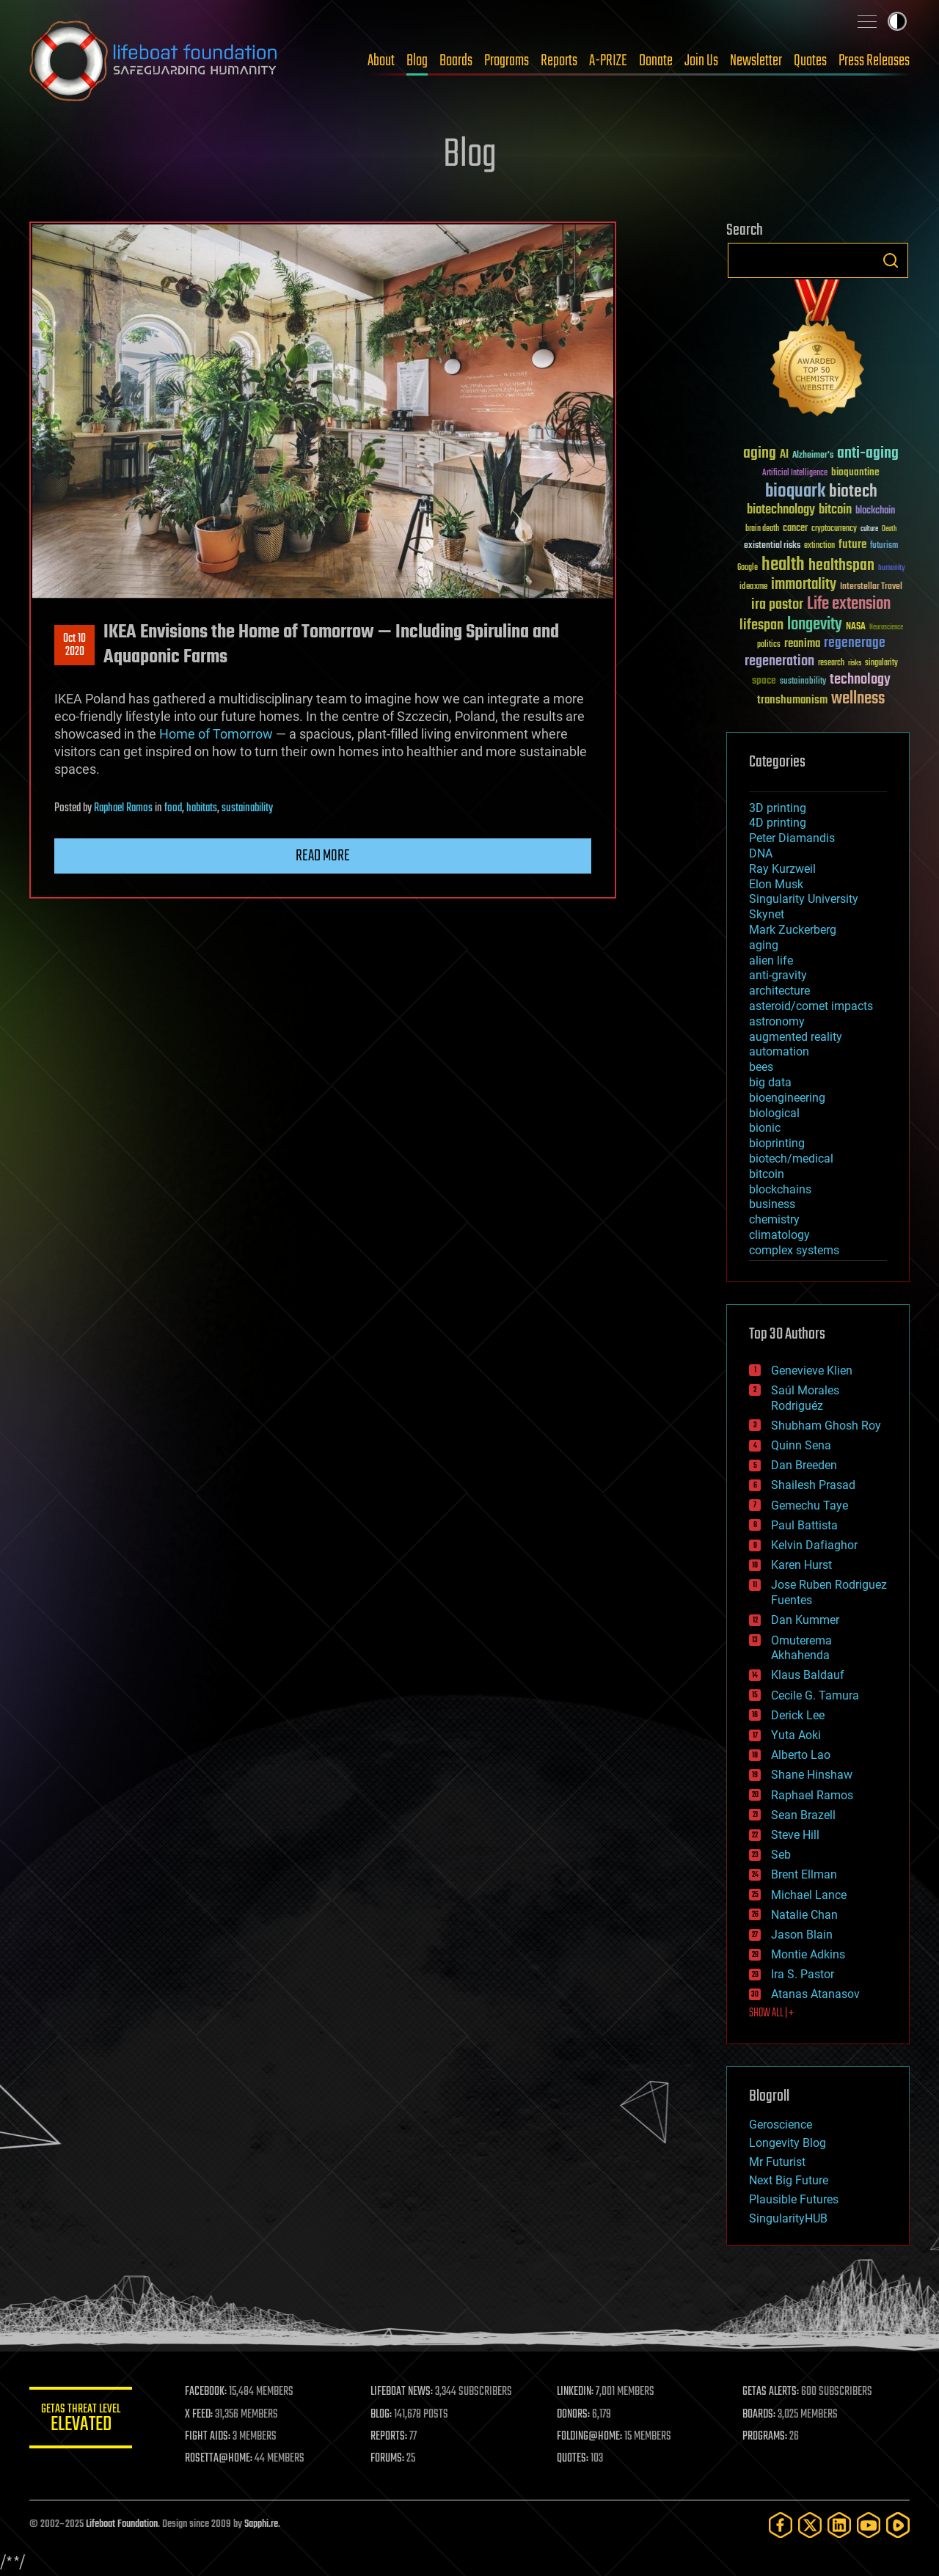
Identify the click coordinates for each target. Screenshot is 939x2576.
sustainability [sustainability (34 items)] (803, 682)
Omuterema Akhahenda (801, 1648)
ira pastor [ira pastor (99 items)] (777, 604)
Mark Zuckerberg (792, 930)
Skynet (766, 914)
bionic (765, 1128)
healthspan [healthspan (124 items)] (841, 566)
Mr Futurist (777, 2162)
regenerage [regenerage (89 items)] (854, 643)
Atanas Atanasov (815, 1994)
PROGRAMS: (764, 2436)
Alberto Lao (800, 1755)
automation (779, 1051)
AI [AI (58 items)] (784, 455)
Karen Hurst (801, 1565)
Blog (417, 61)
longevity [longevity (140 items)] (814, 624)
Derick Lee (798, 1715)
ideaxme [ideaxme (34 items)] (753, 587)
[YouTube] (868, 2525)
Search (890, 260)
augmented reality (795, 1037)
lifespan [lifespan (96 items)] (761, 625)
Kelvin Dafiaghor (814, 1545)
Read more (323, 856)
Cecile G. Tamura (815, 1695)
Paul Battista (804, 1525)
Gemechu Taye (809, 1505)
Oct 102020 (74, 645)
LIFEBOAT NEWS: (401, 2391)
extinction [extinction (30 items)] (819, 546)
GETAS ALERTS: (770, 2391)
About (381, 61)
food (173, 808)
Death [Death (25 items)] (889, 529)
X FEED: (199, 2414)
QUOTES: (572, 2458)
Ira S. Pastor (802, 1974)
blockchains (780, 1189)
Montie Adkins (808, 1954)
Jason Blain (802, 1935)
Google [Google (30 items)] (747, 568)
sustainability (247, 808)
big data (770, 1082)
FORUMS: (387, 2458)
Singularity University (803, 899)
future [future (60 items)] (852, 545)
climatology (779, 1235)
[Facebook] (780, 2525)
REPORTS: (388, 2436)
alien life (771, 960)
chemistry (774, 1219)
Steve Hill (795, 1835)
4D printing (777, 823)
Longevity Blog (787, 2143)
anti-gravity (778, 975)
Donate (656, 61)
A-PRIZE (608, 61)
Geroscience (780, 2125)
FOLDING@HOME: (589, 2436)
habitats (201, 808)
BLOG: (381, 2414)
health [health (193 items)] (783, 565)
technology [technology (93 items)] (860, 680)
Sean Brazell (803, 1815)
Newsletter (756, 61)
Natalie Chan (804, 1915)
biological (774, 1113)
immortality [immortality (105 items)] (803, 584)
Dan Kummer (805, 1620)
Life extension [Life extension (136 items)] (849, 604)
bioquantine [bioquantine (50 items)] (855, 472)
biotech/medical (791, 1159)
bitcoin (766, 1174)
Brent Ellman (804, 1874)
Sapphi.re (261, 2524)
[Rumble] (898, 2525)
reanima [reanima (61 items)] (802, 644)
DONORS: (573, 2414)
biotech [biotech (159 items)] (853, 492)
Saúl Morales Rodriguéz (805, 1398)
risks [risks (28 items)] (854, 663)
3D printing (777, 808)
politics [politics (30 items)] (769, 645)
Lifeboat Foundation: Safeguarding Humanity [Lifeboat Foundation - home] (154, 61)
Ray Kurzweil (782, 869)
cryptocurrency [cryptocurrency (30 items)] (834, 529)
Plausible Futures (793, 2199)
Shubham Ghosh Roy (826, 1425)
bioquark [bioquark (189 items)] (795, 491)
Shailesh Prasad (813, 1485)
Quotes (810, 61)
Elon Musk (776, 884)
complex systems (794, 1250)
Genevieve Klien (811, 1370)
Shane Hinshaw (811, 1775)
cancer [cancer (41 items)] (795, 529)
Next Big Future (788, 2180)
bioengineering (787, 1098)
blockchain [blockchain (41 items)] (875, 511)
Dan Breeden (804, 1465)
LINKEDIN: (575, 2391)
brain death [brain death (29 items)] (762, 529)
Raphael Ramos (123, 808)
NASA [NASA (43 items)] (856, 627)
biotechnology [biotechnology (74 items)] (781, 510)
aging (763, 945)
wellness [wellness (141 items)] (858, 699)
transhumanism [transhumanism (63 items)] (792, 700)
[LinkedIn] (839, 2525)
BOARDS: (758, 2414)
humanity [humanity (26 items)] (891, 568)
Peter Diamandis (792, 838)
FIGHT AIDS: (207, 2436)
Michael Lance (809, 1895)
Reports (559, 61)
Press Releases (874, 61)
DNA (760, 853)
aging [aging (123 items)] (759, 453)
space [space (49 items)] (764, 680)
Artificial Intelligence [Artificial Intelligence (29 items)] (794, 473)
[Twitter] (810, 2525)
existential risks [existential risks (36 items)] (772, 546)
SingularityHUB (788, 2218)
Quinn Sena (801, 1445)
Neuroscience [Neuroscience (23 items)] (886, 628)
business (772, 1204)
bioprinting (777, 1143)
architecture (779, 991)
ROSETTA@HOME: (218, 2458)
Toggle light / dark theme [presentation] (897, 21)
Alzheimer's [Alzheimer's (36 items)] (812, 455)
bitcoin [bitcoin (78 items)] (835, 510)
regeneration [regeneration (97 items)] (779, 661)
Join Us (701, 61)
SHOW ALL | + (771, 2013)
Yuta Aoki (796, 1735)
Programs (506, 61)
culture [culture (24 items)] (869, 529)
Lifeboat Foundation (122, 2524)
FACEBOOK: (206, 2391)
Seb (781, 1855)
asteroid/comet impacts (811, 1006)
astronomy (777, 1021)
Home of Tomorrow (216, 734)
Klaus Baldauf (807, 1675)
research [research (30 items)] (831, 663)
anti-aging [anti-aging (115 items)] (868, 453)
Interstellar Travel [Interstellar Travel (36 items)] (871, 587)
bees (761, 1067)
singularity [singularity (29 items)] (881, 663)
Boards (455, 61)
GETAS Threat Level (80, 2420)
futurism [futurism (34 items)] (884, 546)
